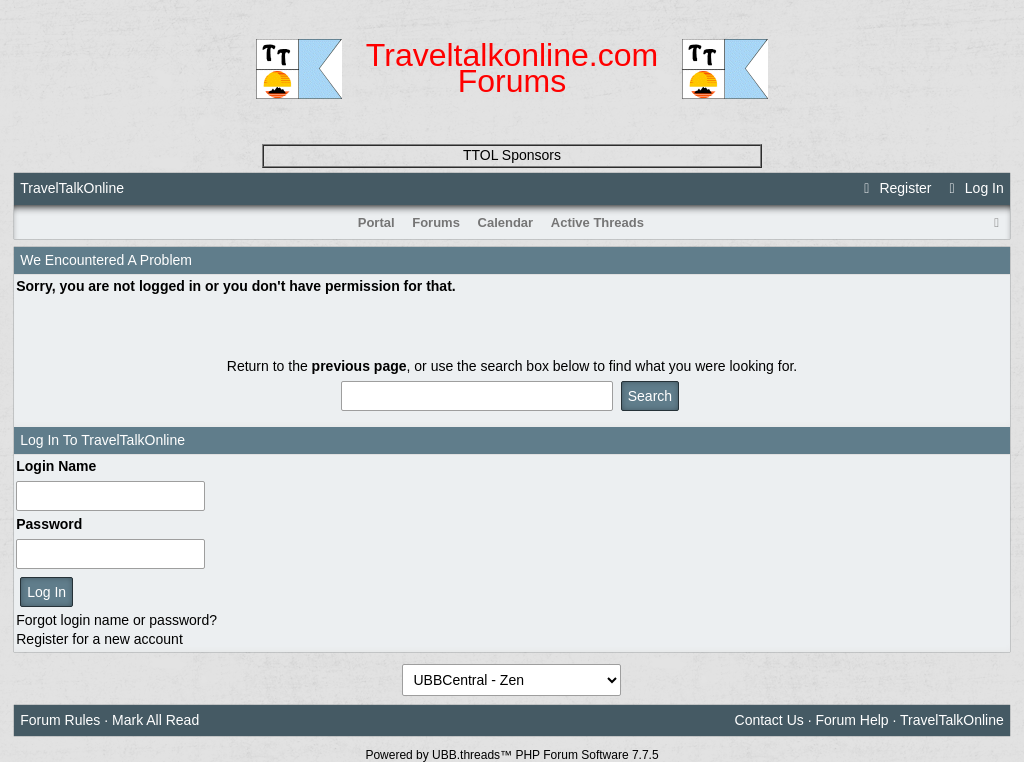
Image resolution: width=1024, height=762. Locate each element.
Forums (436, 222)
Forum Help (851, 720)
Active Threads (597, 222)
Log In (973, 188)
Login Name (56, 466)
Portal (376, 222)
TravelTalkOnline (72, 188)
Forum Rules (60, 720)
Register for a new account (99, 639)
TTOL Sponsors (512, 155)
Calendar (506, 222)
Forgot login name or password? (116, 620)
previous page (359, 366)
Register (895, 188)
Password (49, 524)
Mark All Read (155, 720)
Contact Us (769, 720)
